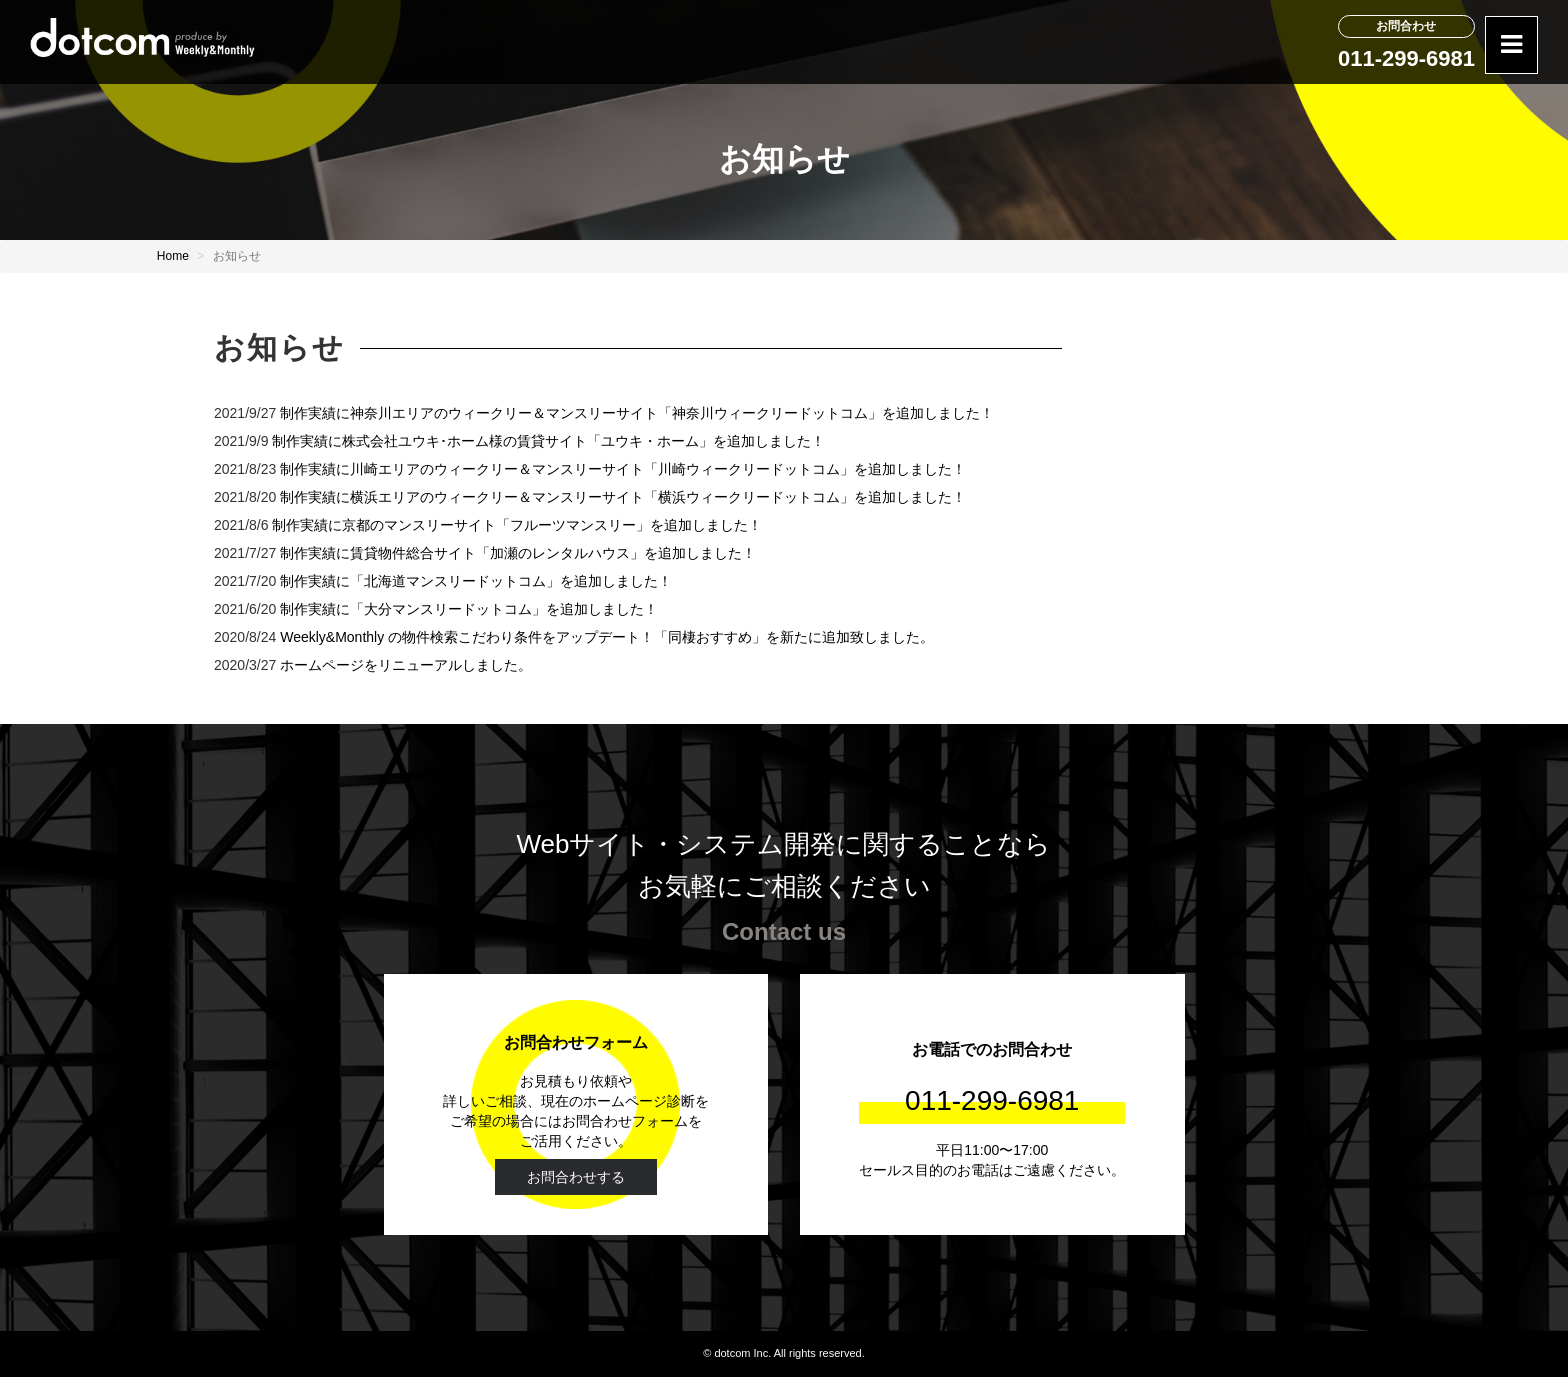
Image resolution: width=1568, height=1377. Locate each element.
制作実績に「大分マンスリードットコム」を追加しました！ (469, 609)
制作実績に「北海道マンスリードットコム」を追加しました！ (476, 581)
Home (173, 256)
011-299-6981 (1406, 58)
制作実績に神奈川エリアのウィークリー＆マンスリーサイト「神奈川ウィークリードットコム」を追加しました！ (637, 413)
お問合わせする (576, 1177)
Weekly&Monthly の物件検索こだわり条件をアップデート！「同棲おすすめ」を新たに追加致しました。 (607, 637)
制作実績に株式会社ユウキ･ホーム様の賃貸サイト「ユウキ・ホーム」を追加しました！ (548, 441)
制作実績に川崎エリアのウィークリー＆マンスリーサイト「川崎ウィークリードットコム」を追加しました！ (623, 469)
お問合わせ (1406, 26)
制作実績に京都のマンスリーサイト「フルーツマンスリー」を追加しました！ (517, 525)
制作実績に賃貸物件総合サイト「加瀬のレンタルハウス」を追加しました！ (518, 553)
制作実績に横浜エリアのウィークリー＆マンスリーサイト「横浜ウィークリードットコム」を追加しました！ (623, 497)
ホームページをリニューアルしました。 (406, 665)
